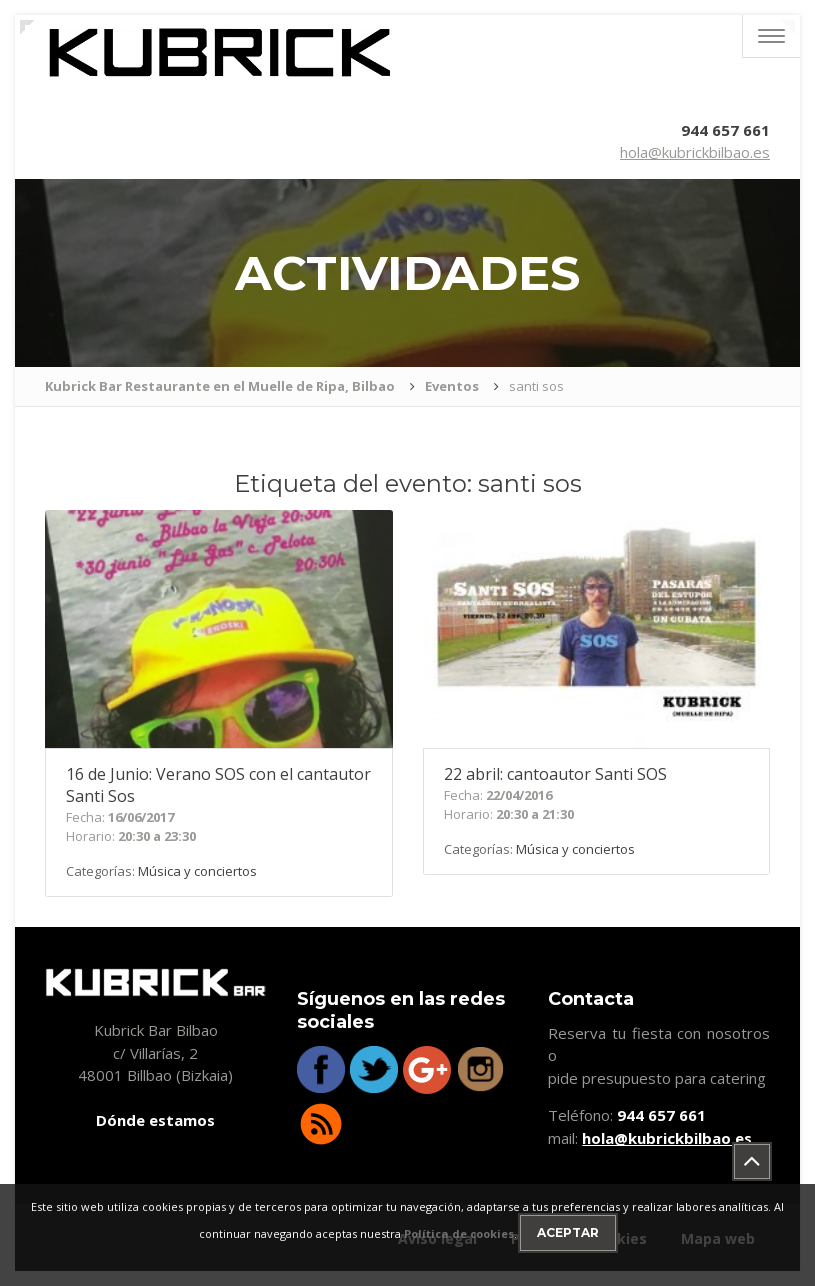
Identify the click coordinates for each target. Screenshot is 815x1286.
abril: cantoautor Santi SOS (555, 774)
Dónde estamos (155, 1120)
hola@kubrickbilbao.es (695, 152)
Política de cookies (459, 1233)
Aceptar (568, 1232)
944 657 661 (725, 130)
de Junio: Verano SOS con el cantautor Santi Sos (218, 785)
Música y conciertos (197, 871)
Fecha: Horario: (131, 827)
